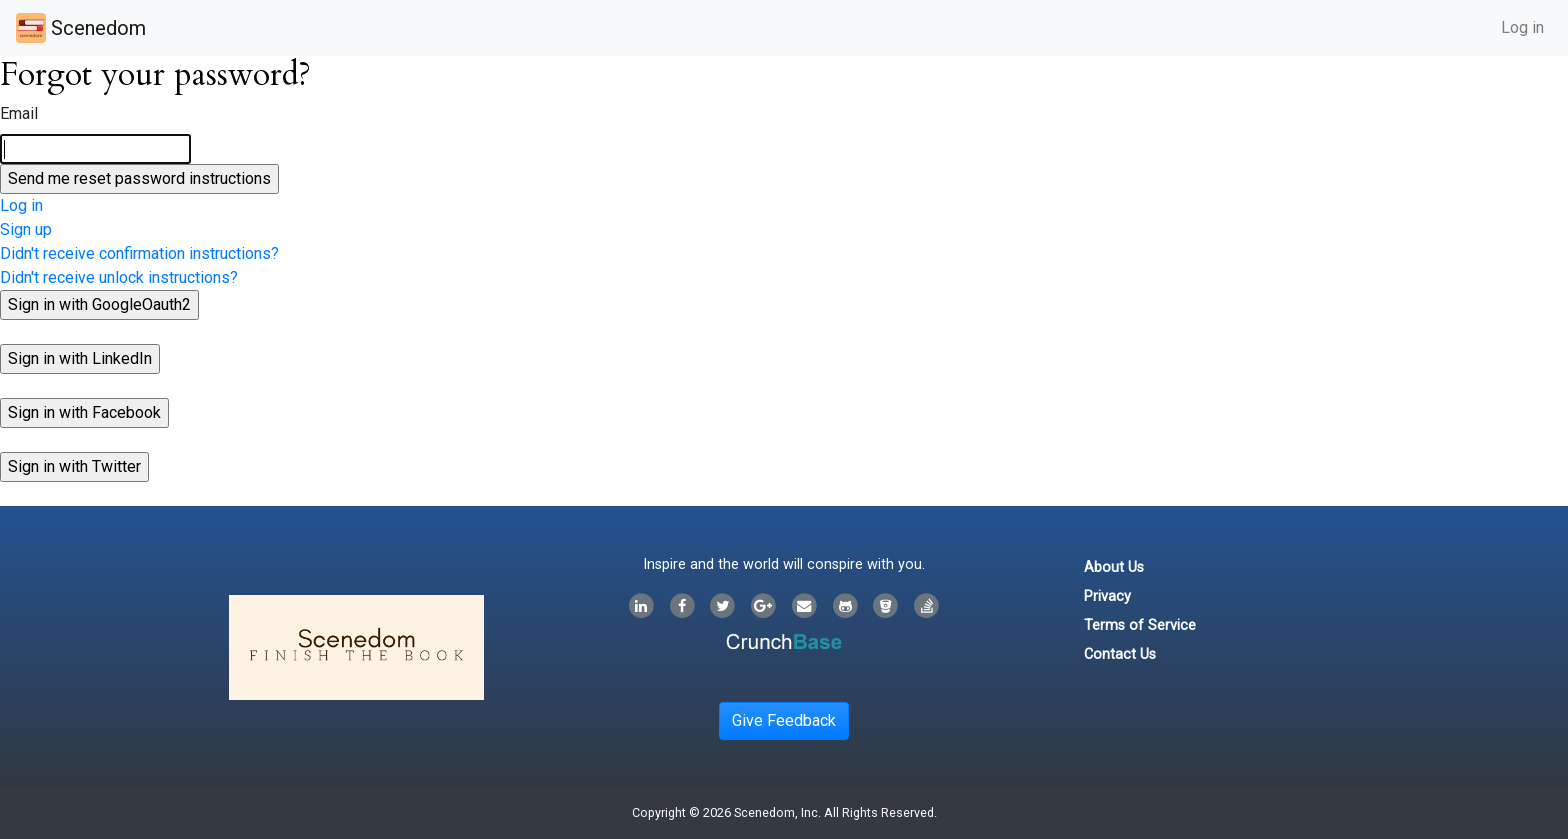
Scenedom (81, 28)
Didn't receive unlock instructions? (119, 277)
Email (19, 113)
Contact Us (1120, 654)
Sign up (26, 229)
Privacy (1107, 596)
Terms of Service (1140, 625)
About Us (1114, 567)
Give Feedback (784, 720)
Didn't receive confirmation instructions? (139, 253)
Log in (1522, 27)
